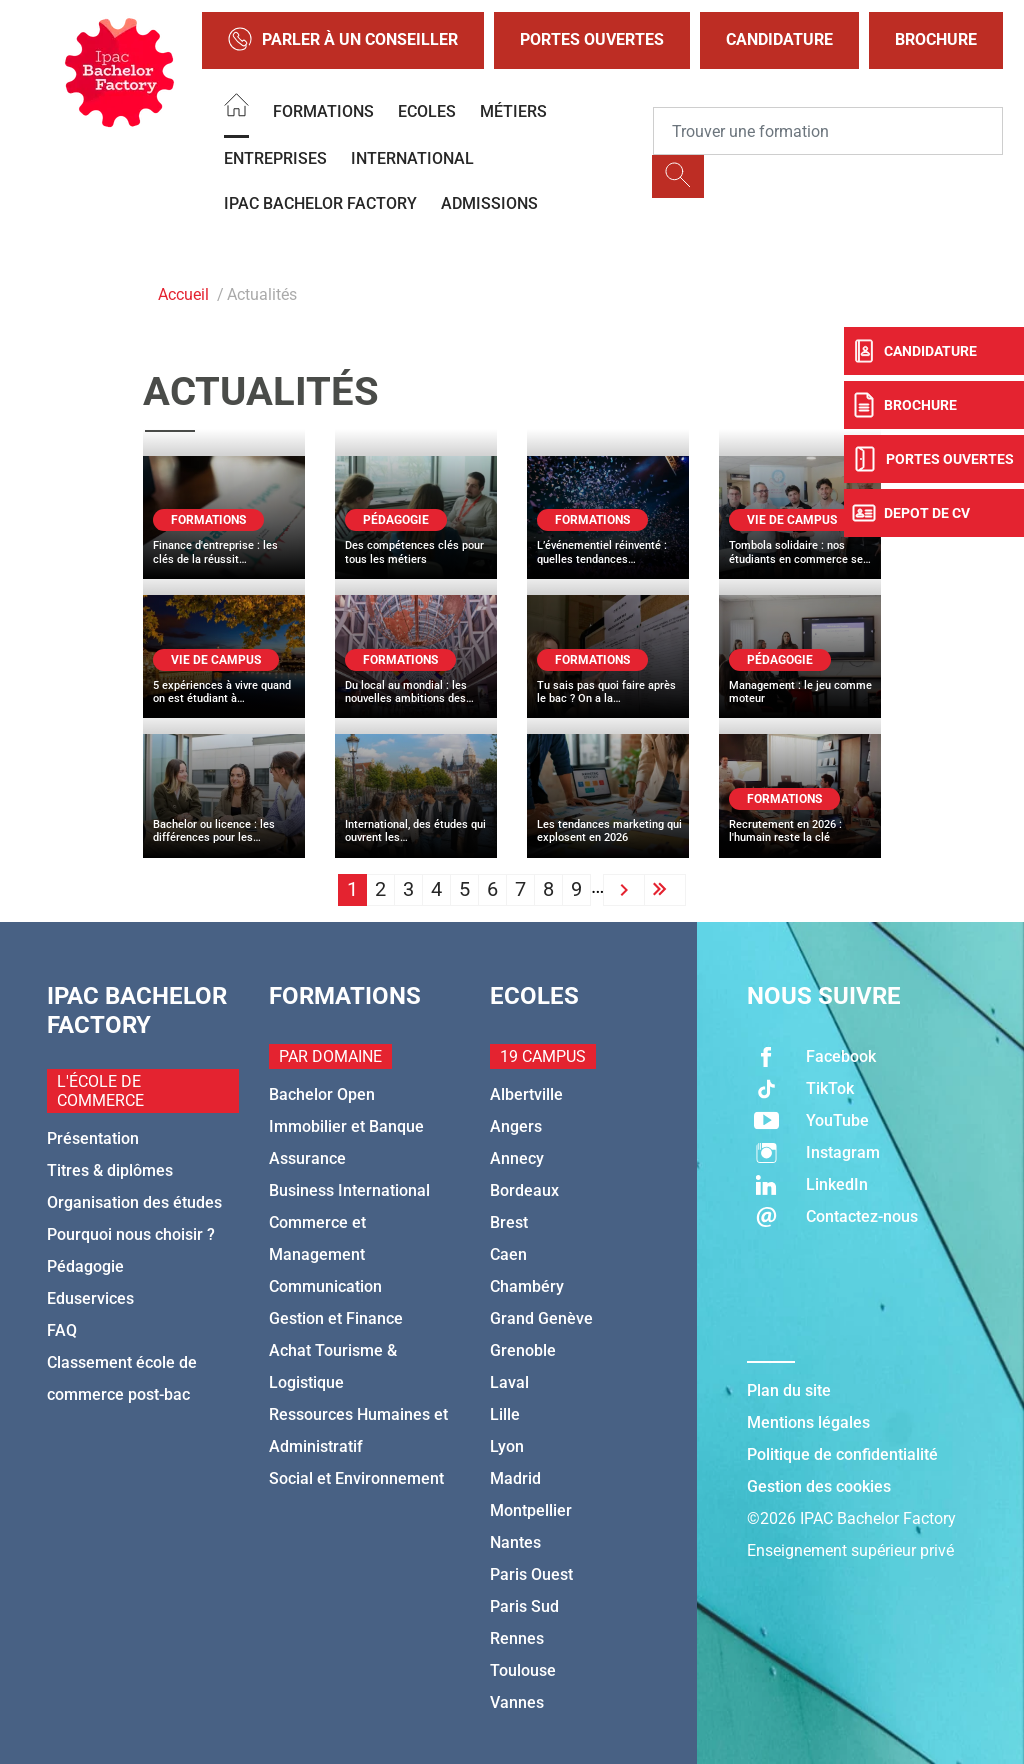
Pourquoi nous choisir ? (131, 1234)
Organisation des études (134, 1202)
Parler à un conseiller (343, 40)
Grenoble (523, 1350)
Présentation (93, 1138)
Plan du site (789, 1390)
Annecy (517, 1158)
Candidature (779, 39)
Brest (509, 1222)
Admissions (489, 203)
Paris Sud (524, 1606)
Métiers (513, 111)
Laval (509, 1382)
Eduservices (90, 1298)
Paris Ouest (531, 1574)
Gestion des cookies (819, 1486)
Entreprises (275, 158)
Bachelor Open (322, 1094)
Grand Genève (541, 1318)
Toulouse (523, 1670)
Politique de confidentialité (842, 1454)
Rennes (517, 1638)
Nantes (515, 1542)
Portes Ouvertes (592, 39)
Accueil (183, 294)
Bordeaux (524, 1190)
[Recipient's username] (828, 131)
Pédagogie (85, 1266)
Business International (349, 1190)
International (412, 158)
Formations (323, 111)
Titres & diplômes (110, 1170)
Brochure (936, 39)
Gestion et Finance (336, 1318)
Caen (508, 1254)
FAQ (62, 1330)
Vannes (517, 1702)
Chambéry (527, 1286)
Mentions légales (808, 1422)
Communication (325, 1286)
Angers (516, 1126)
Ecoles (427, 111)
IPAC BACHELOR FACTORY (320, 203)
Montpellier (531, 1510)
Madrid (515, 1478)
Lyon (507, 1446)
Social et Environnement (356, 1478)
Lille (505, 1414)
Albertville (526, 1094)
